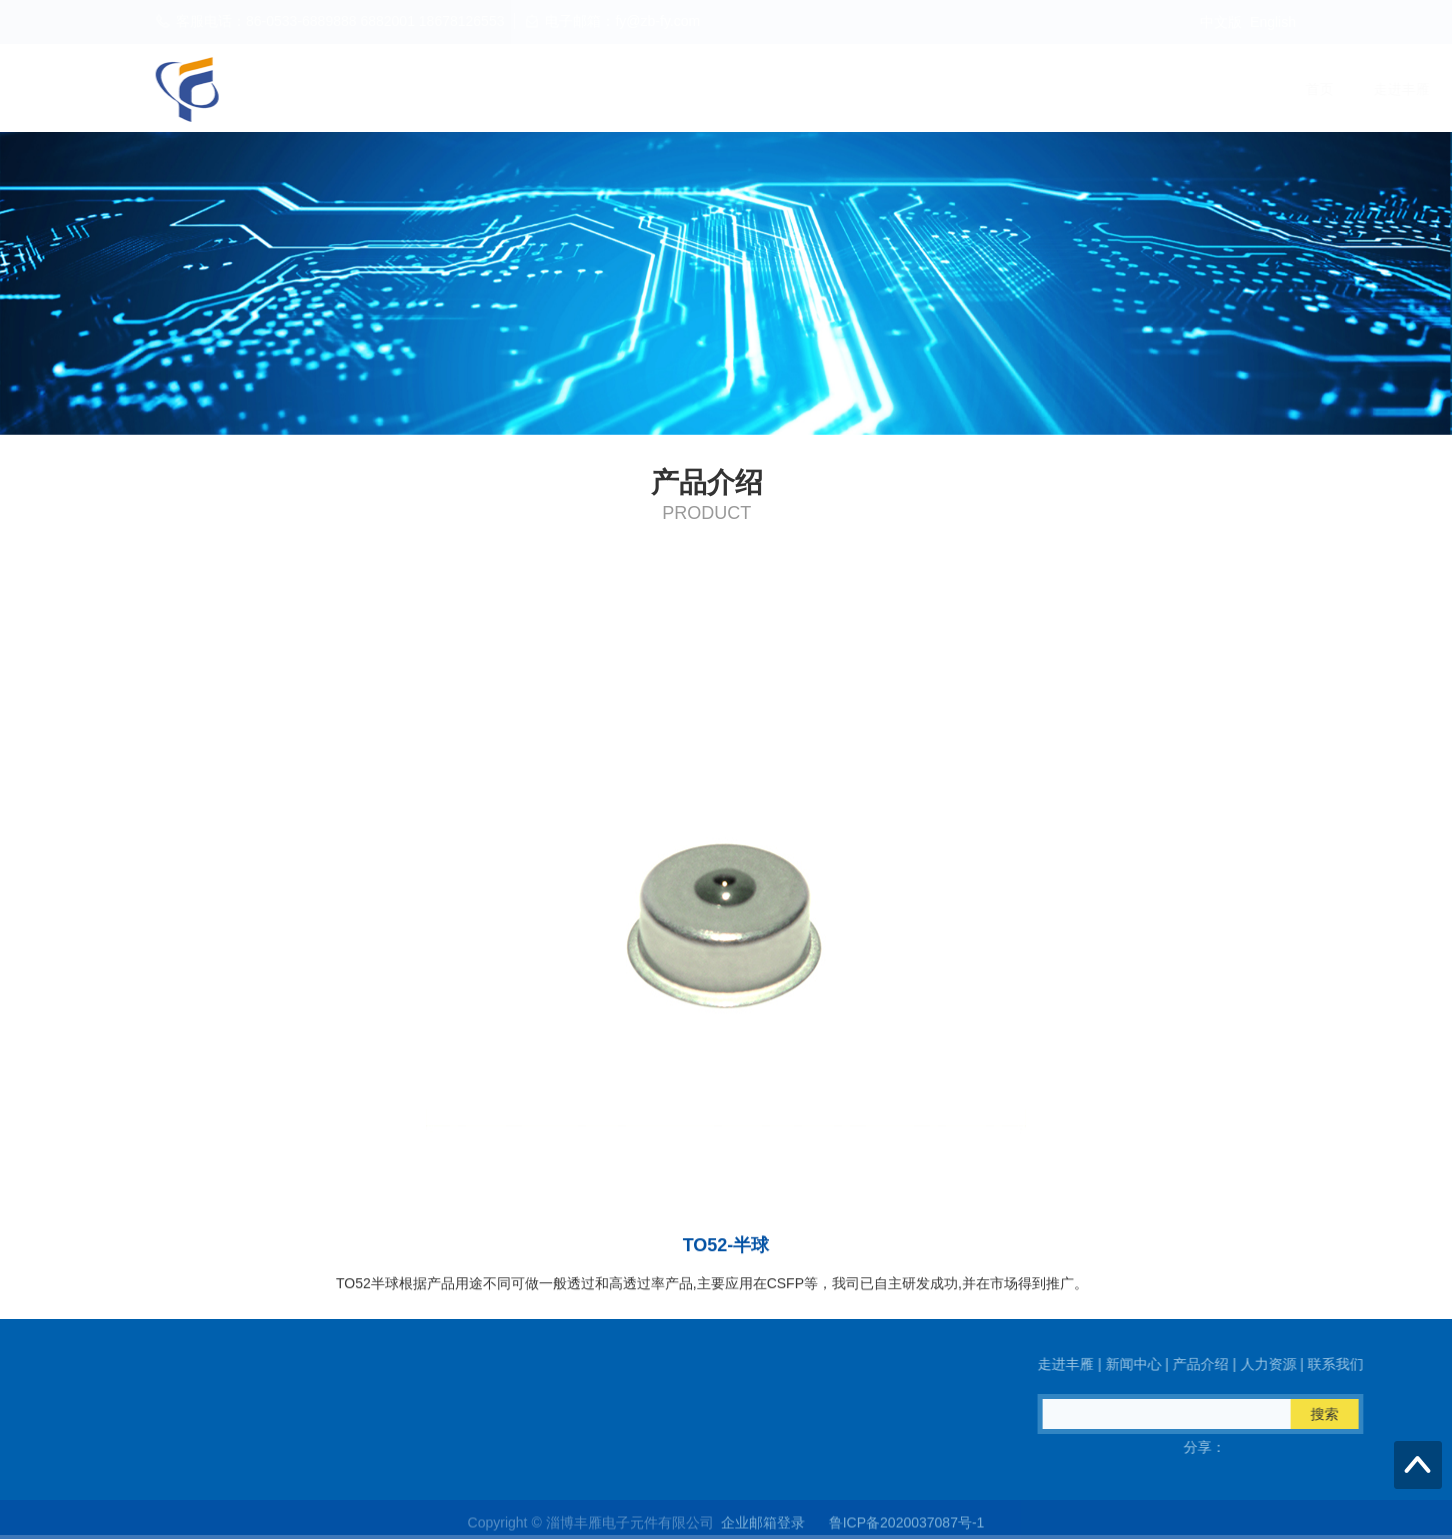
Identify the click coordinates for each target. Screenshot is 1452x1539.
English (1273, 22)
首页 (814, 89)
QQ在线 (122, 1447)
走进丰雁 (896, 89)
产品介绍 (1088, 89)
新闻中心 (992, 89)
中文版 (1221, 22)
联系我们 (1280, 89)
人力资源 (1184, 89)
